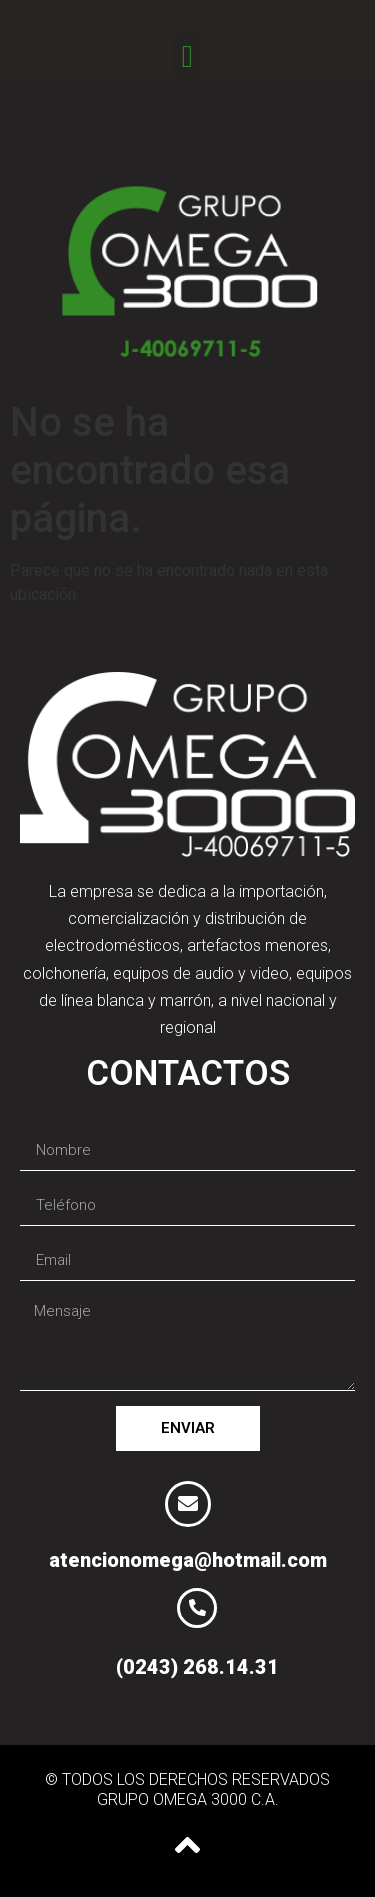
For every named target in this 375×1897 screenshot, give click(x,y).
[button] (187, 56)
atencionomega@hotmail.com (188, 1560)
